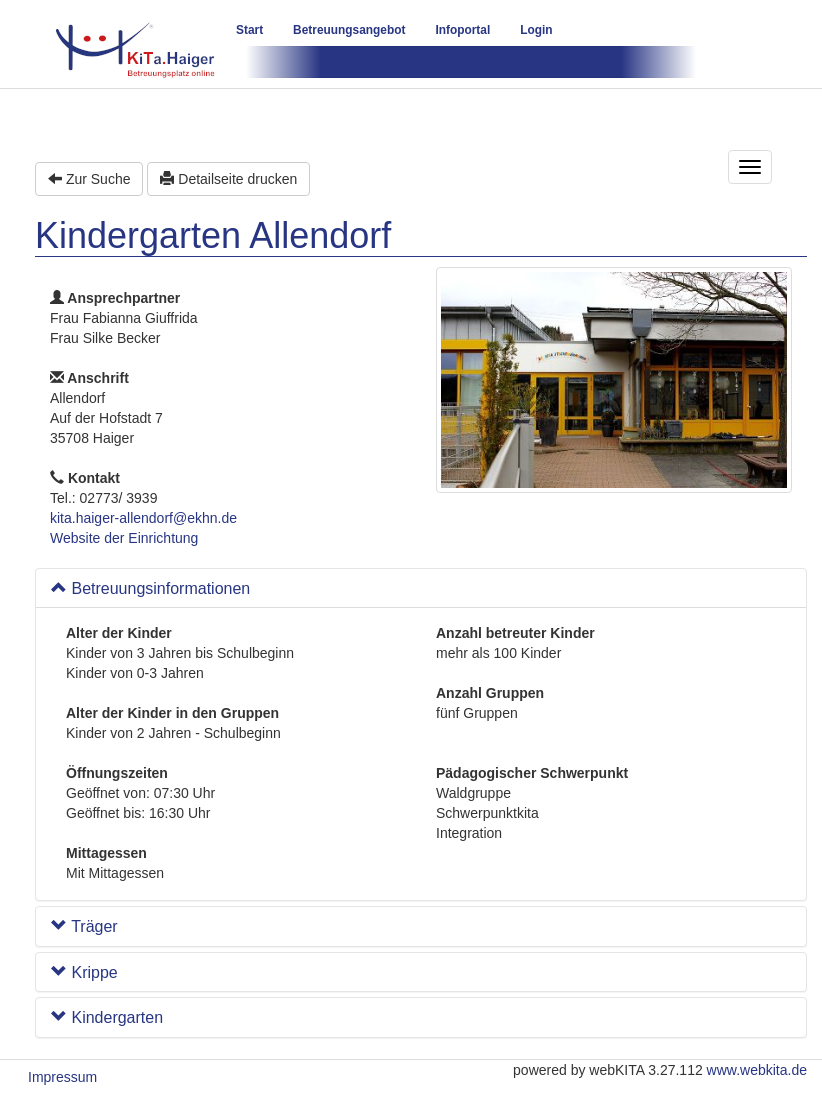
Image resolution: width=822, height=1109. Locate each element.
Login (536, 30)
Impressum (62, 1077)
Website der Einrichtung (124, 538)
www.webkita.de (757, 1070)
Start (249, 30)
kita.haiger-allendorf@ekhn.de (143, 518)
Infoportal (462, 30)
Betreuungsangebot (349, 30)
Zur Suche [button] (89, 179)
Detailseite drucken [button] (228, 179)
